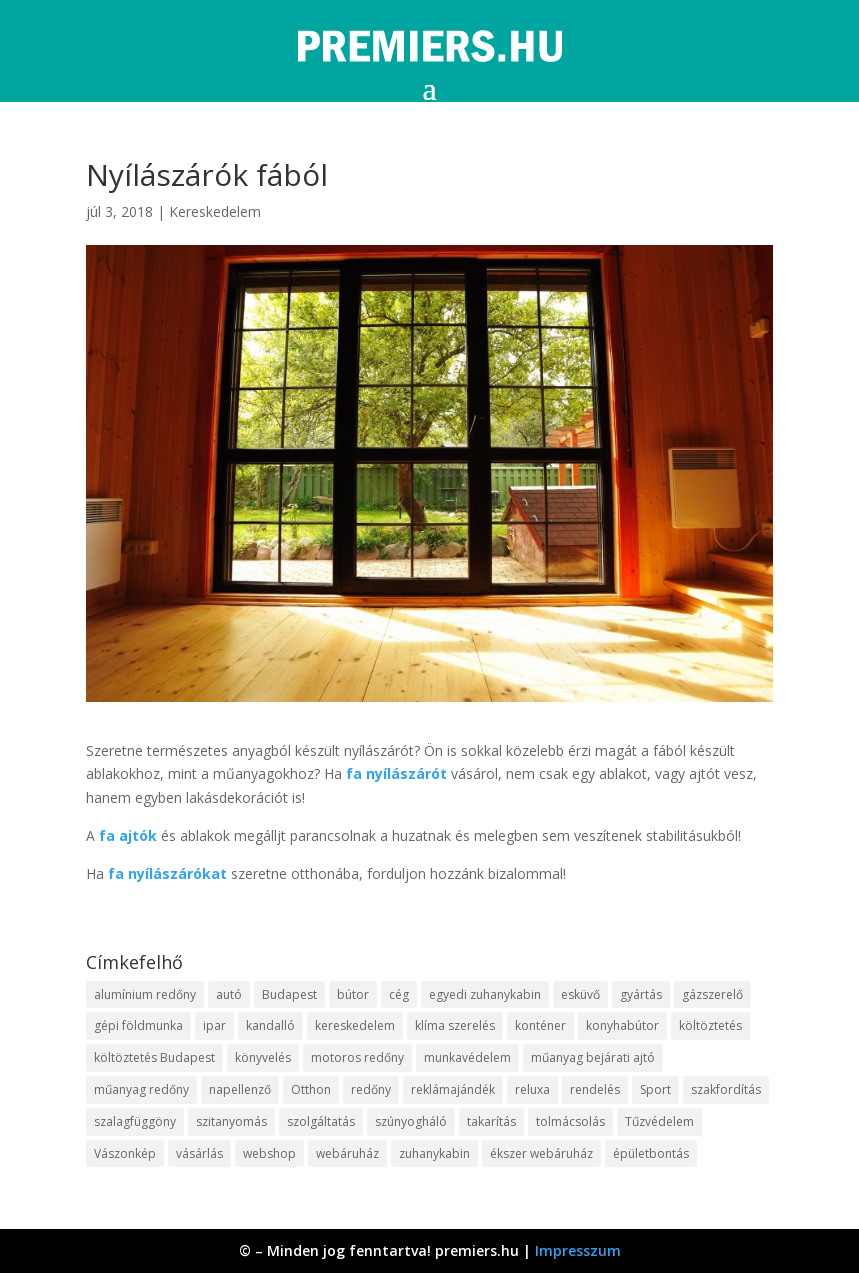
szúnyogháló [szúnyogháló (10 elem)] (411, 1121)
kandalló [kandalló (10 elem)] (270, 1025)
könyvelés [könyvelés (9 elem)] (263, 1057)
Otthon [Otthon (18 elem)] (311, 1089)
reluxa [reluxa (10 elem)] (532, 1089)
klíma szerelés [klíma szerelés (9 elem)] (455, 1025)
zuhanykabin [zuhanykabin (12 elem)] (434, 1153)
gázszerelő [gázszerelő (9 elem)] (712, 994)
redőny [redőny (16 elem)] (371, 1089)
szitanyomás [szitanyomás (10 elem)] (231, 1121)
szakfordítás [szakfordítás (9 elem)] (726, 1089)
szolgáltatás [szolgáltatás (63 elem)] (321, 1121)
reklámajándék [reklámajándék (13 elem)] (453, 1089)
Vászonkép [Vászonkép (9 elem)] (125, 1153)
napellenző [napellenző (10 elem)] (240, 1089)
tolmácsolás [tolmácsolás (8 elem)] (570, 1121)
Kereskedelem (215, 211)
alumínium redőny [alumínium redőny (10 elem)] (145, 994)
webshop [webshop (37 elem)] (269, 1153)
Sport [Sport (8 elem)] (655, 1089)
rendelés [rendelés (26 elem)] (595, 1089)
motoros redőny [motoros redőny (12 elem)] (357, 1057)
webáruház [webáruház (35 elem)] (347, 1153)
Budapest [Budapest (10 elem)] (289, 994)
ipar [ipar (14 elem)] (214, 1025)
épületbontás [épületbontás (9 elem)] (651, 1153)
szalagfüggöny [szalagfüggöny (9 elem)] (135, 1121)
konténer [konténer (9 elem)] (540, 1025)
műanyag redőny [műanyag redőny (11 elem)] (141, 1089)
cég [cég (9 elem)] (399, 994)
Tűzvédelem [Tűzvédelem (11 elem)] (659, 1121)
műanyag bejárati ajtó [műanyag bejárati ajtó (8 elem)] (593, 1057)
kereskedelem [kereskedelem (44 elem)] (355, 1025)
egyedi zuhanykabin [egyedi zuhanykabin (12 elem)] (485, 994)
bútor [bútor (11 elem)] (353, 994)
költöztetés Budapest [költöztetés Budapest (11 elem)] (154, 1057)
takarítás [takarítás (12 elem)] (491, 1121)
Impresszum (578, 1250)
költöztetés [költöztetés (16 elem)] (710, 1025)
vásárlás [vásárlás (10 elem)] (199, 1153)
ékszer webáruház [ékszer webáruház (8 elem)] (541, 1153)
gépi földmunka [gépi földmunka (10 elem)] (138, 1025)
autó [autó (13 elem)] (229, 994)
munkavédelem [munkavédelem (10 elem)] (467, 1057)
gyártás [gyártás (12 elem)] (641, 994)
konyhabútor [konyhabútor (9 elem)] (622, 1025)
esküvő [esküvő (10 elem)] (580, 994)
